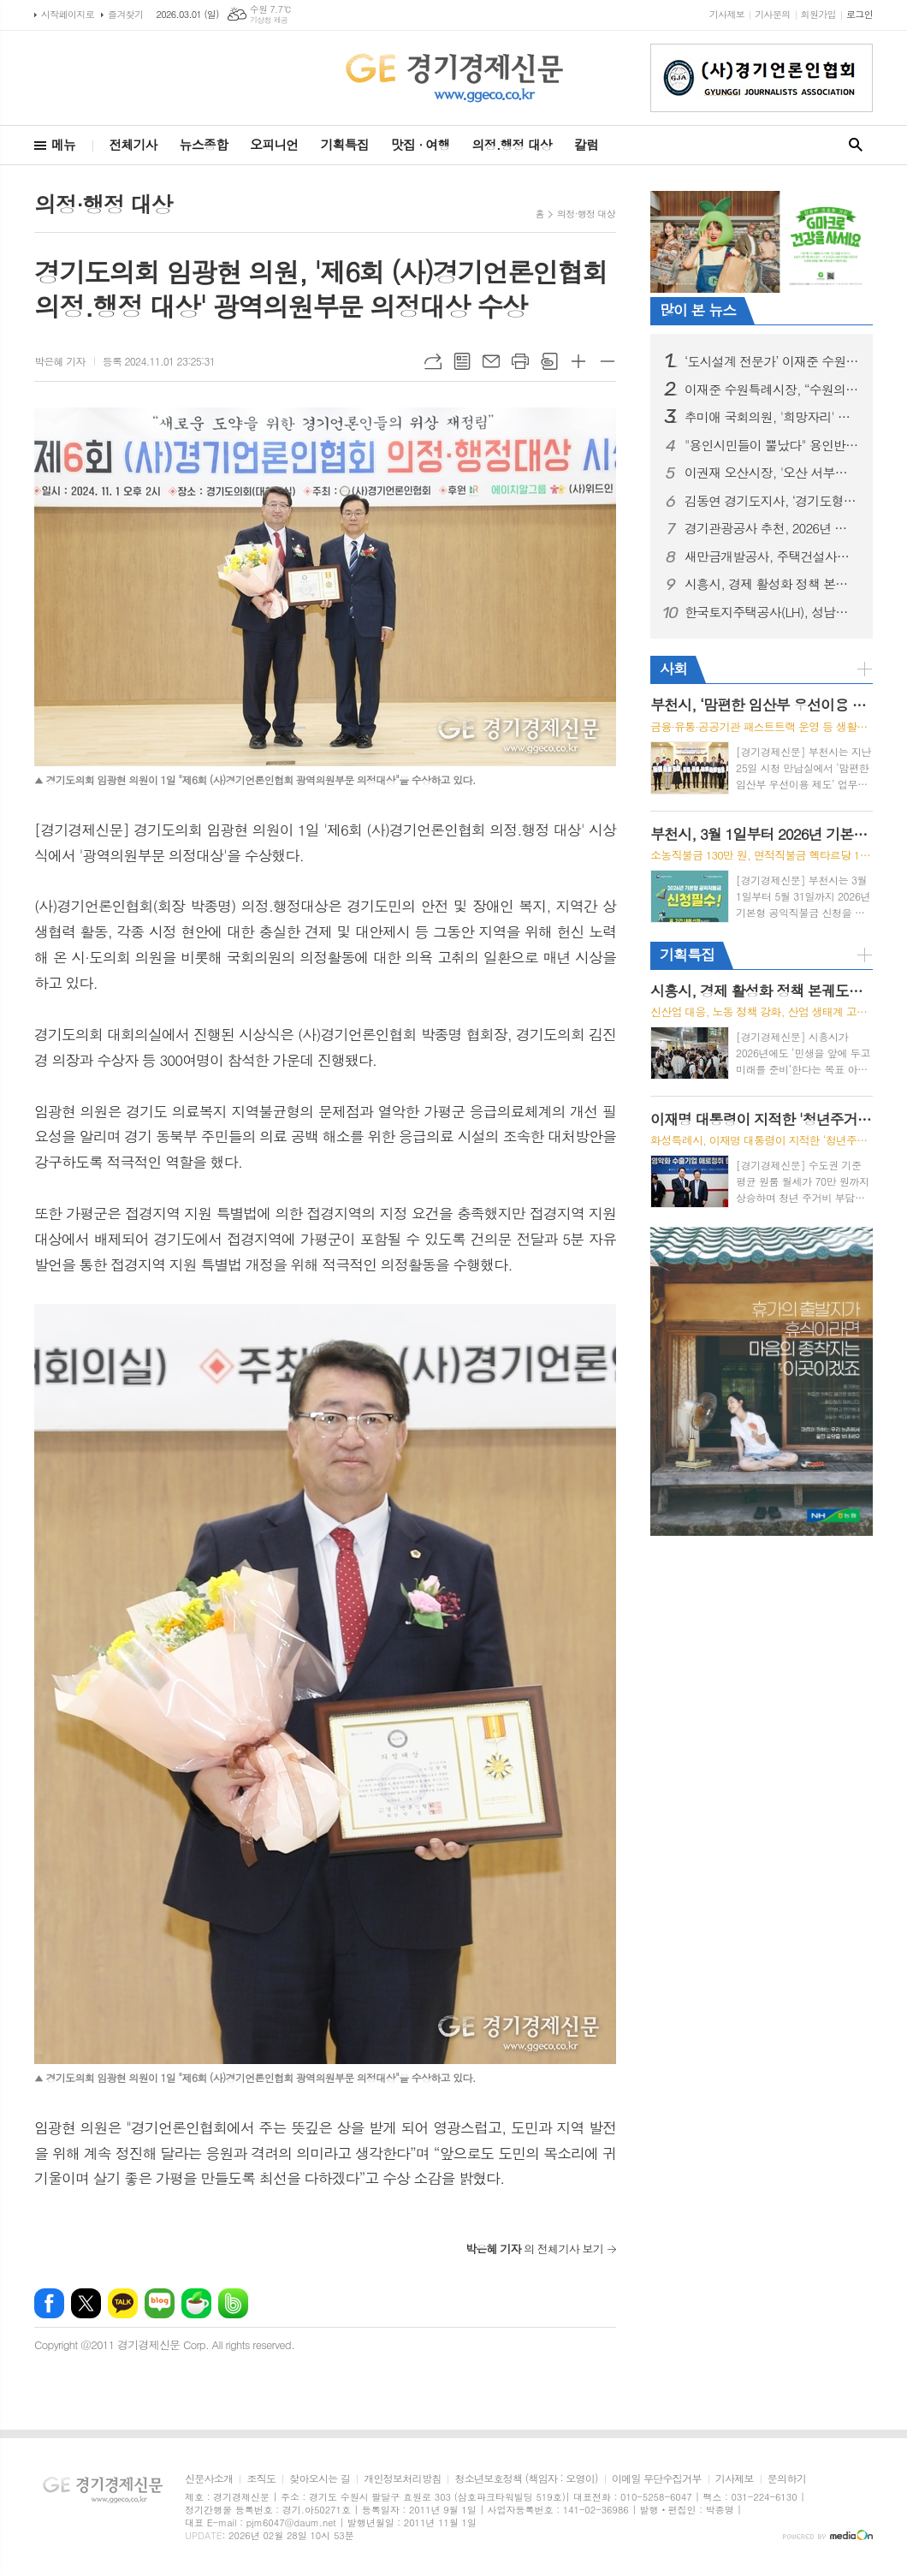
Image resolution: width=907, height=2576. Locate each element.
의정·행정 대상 (586, 213)
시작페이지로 (67, 14)
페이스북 (49, 2303)
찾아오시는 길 (319, 2478)
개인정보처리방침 (402, 2478)
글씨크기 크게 (578, 361)
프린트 (520, 361)
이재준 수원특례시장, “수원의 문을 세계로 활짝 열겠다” (772, 389)
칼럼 (586, 144)
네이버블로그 (160, 2303)
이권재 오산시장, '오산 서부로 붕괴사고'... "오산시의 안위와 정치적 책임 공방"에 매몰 (772, 472)
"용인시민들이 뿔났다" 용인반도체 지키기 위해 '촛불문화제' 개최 (772, 445)
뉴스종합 (204, 144)
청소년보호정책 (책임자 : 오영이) (525, 2478)
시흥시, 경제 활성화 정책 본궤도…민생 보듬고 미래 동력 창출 (772, 583)
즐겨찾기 (125, 14)
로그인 (859, 14)
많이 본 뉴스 (698, 310)
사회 (673, 668)
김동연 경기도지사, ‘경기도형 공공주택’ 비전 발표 (772, 500)
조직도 (261, 2478)
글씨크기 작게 (607, 361)
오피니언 (274, 144)
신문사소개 (209, 2478)
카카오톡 (123, 2303)
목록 (462, 361)
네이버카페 (196, 2303)
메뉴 (63, 144)
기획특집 (344, 144)
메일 (491, 361)
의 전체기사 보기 (534, 2248)
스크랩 (549, 361)
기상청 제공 (269, 20)
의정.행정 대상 (512, 144)
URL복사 (433, 361)
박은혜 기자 (60, 361)
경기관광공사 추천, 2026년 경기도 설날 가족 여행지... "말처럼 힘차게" (772, 528)
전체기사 (133, 144)
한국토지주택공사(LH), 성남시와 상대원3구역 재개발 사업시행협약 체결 (772, 612)
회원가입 (818, 14)
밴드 (233, 2303)
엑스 (86, 2303)
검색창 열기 (856, 145)
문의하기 (787, 2478)
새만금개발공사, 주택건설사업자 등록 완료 (772, 556)
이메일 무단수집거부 (657, 2478)
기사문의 (772, 14)
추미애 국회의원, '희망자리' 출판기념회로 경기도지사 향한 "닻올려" (772, 416)
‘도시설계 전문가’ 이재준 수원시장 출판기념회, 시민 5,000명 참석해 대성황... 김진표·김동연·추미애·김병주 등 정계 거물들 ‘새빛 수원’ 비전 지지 (772, 361)
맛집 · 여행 (420, 144)
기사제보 (726, 14)
